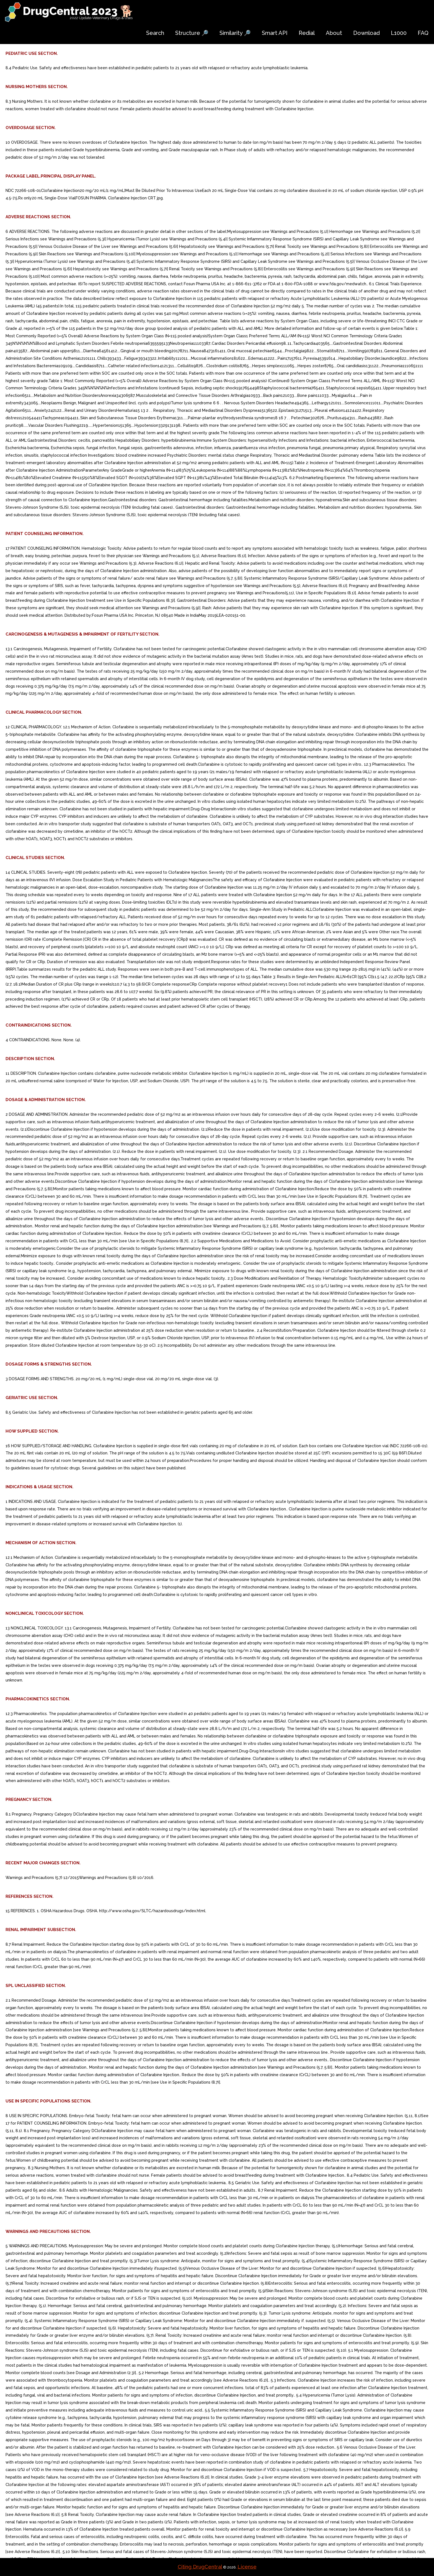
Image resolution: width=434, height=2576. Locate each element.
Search (155, 33)
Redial (307, 33)
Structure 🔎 (191, 33)
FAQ (423, 33)
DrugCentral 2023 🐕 (78, 10)
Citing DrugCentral (200, 2567)
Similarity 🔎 (235, 33)
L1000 (399, 33)
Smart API (275, 33)
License (247, 2567)
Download (366, 33)
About (334, 33)
